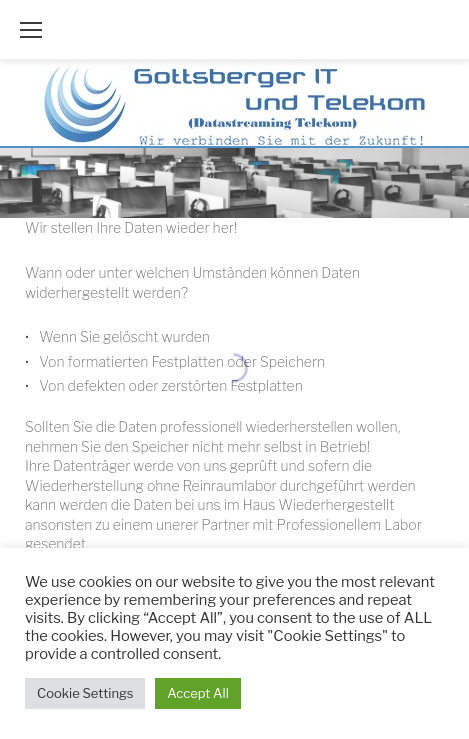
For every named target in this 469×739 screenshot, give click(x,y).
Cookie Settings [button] (85, 693)
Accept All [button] (197, 693)
